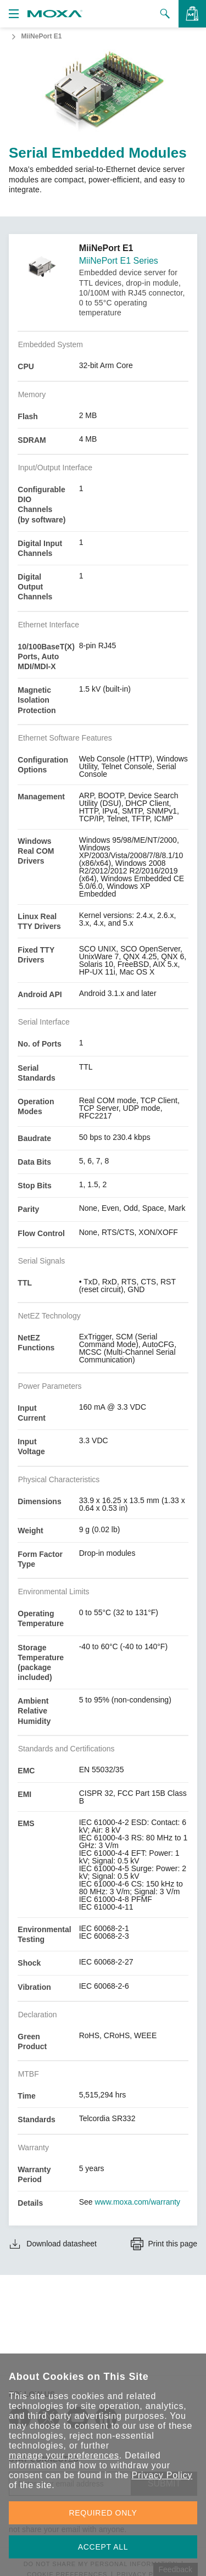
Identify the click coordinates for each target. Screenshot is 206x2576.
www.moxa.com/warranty (138, 2202)
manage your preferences (64, 2455)
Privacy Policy (161, 2475)
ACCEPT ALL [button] (103, 2546)
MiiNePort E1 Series (118, 260)
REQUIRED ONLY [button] (103, 2512)
